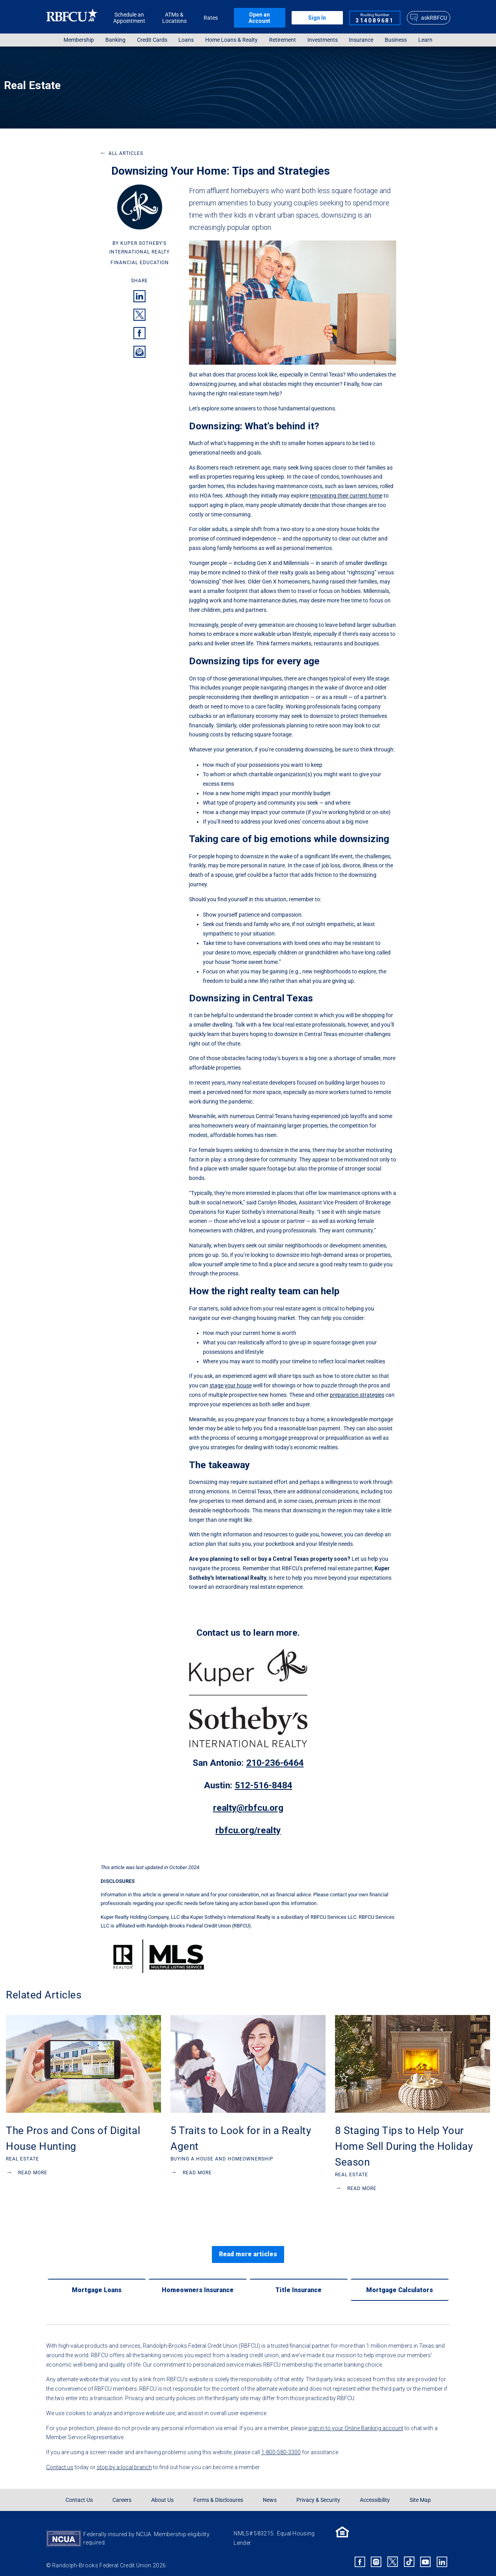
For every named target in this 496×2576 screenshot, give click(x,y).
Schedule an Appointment (129, 17)
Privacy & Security (318, 2493)
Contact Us (79, 2493)
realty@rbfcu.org (248, 1807)
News (270, 2493)
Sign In (317, 18)
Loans (186, 40)
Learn (425, 40)
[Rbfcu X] (392, 2555)
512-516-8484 (263, 1785)
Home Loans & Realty (231, 40)
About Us (162, 2493)
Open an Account (259, 17)
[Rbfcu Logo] (72, 17)
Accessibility (375, 2493)
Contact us (59, 2461)
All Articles (121, 153)
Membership (79, 40)
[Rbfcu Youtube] (425, 2555)
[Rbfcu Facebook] (360, 2555)
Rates (211, 18)
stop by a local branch (124, 2461)
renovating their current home (346, 495)
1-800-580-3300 (281, 2446)
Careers (121, 2493)
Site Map (420, 2493)
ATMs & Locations (174, 17)
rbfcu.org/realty (248, 1830)
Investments (322, 40)
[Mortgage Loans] (96, 2283)
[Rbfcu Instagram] (376, 2555)
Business (396, 40)
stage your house (231, 1385)
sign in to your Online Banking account (355, 2422)
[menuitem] (79, 40)
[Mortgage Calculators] (399, 2283)
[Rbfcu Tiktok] (409, 2555)
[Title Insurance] (298, 2283)
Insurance (361, 40)
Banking (115, 40)
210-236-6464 (275, 1763)
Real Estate (32, 85)
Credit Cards (152, 40)
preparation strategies (357, 1395)
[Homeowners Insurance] (197, 2283)
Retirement (282, 40)
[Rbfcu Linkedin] (442, 2555)
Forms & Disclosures (218, 2493)
